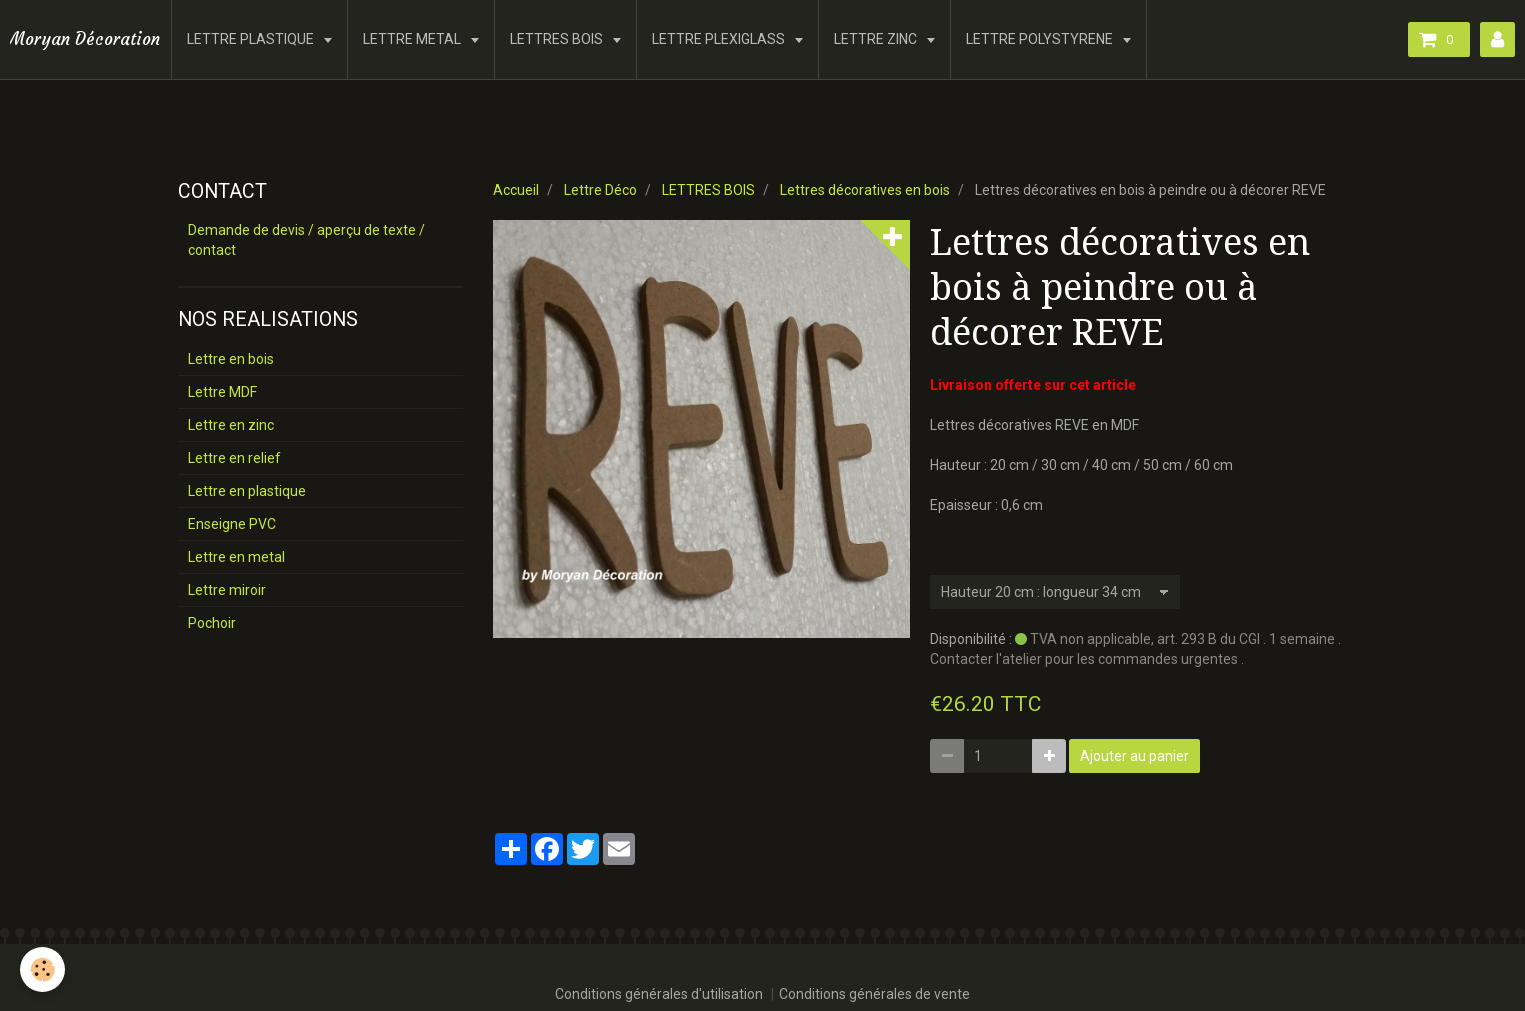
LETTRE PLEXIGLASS (720, 39)
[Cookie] (42, 969)
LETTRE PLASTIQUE (252, 39)
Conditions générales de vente (874, 994)
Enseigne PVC (232, 524)
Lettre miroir (227, 590)
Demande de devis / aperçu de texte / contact (306, 240)
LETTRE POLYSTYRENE (1041, 39)
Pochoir (212, 623)
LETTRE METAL (413, 39)
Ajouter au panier (1134, 756)
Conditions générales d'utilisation (659, 994)
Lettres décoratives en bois (865, 190)
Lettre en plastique (247, 491)
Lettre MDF (222, 392)
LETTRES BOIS (558, 39)
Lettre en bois (231, 359)
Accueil (516, 190)
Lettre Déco (600, 190)
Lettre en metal (236, 557)
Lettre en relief (234, 458)
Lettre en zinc (231, 425)
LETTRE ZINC (877, 39)
